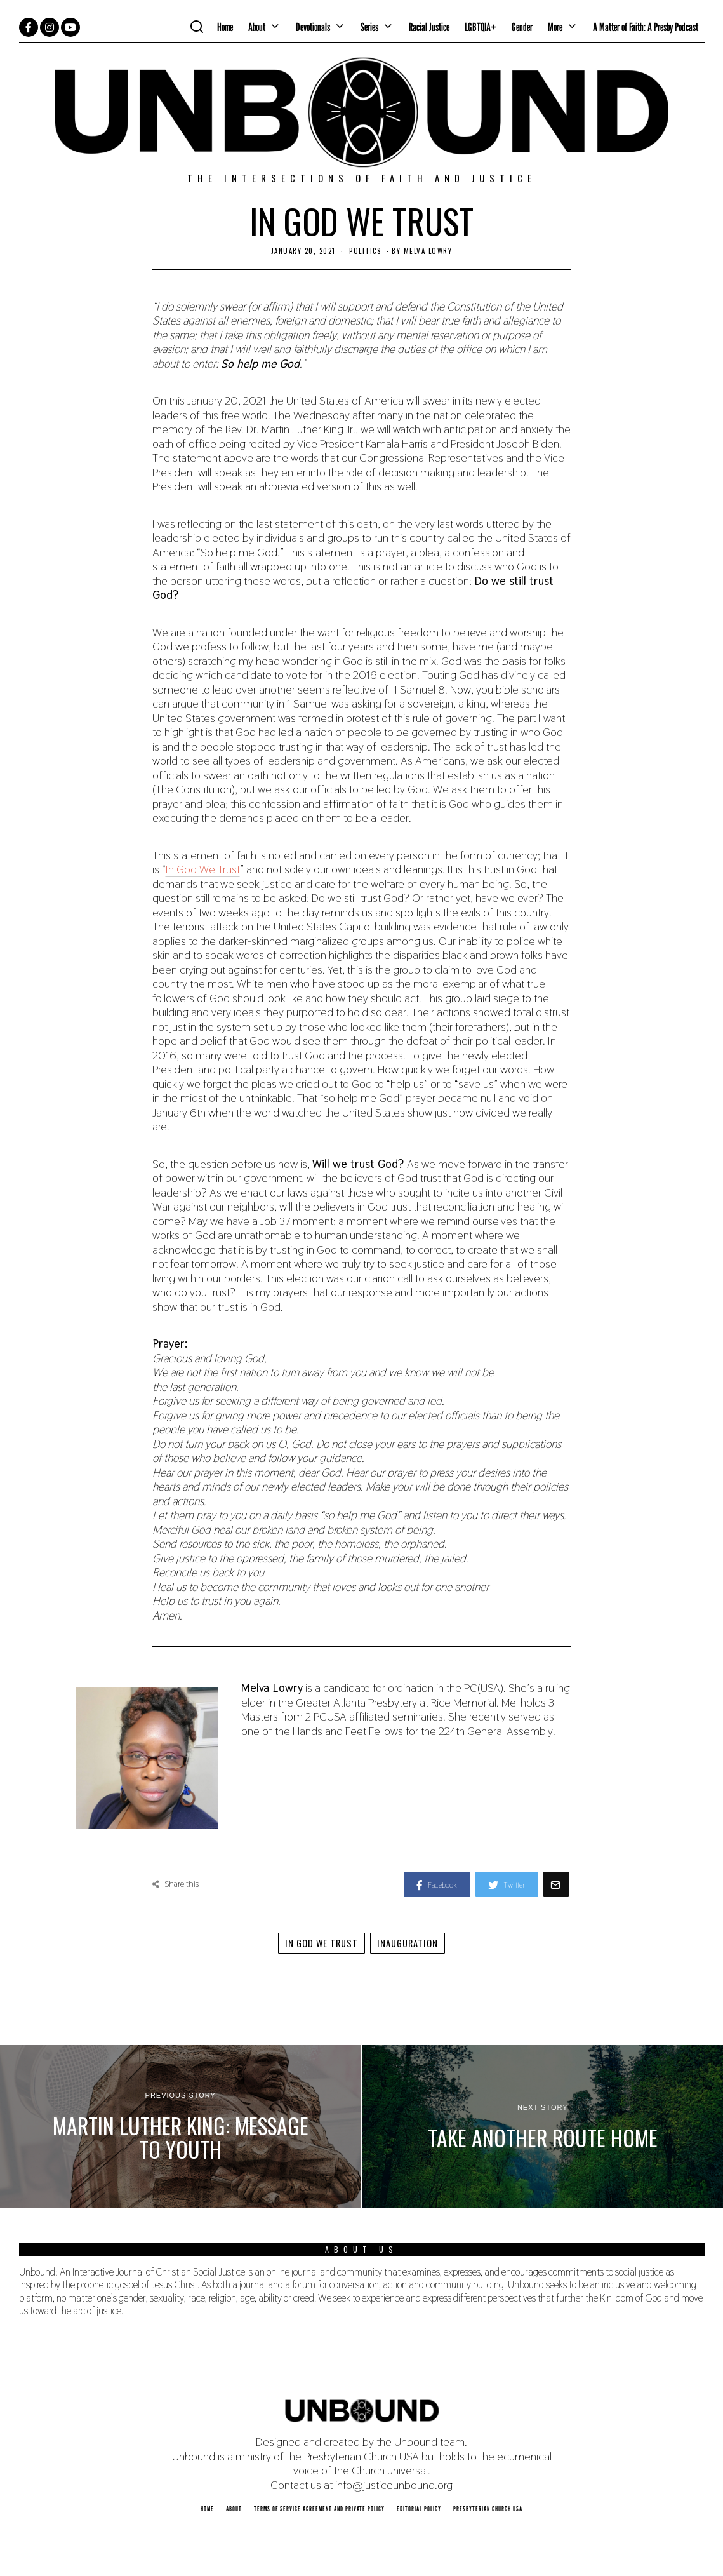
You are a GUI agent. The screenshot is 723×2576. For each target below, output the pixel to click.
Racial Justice (429, 27)
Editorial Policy (419, 2508)
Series (369, 27)
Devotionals (313, 27)
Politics (365, 251)
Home (225, 27)
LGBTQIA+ (480, 27)
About (256, 27)
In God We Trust (203, 869)
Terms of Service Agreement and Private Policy (319, 2508)
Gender (522, 27)
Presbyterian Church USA (487, 2508)
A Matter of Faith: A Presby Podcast (645, 27)
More (555, 27)
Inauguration (407, 1943)
